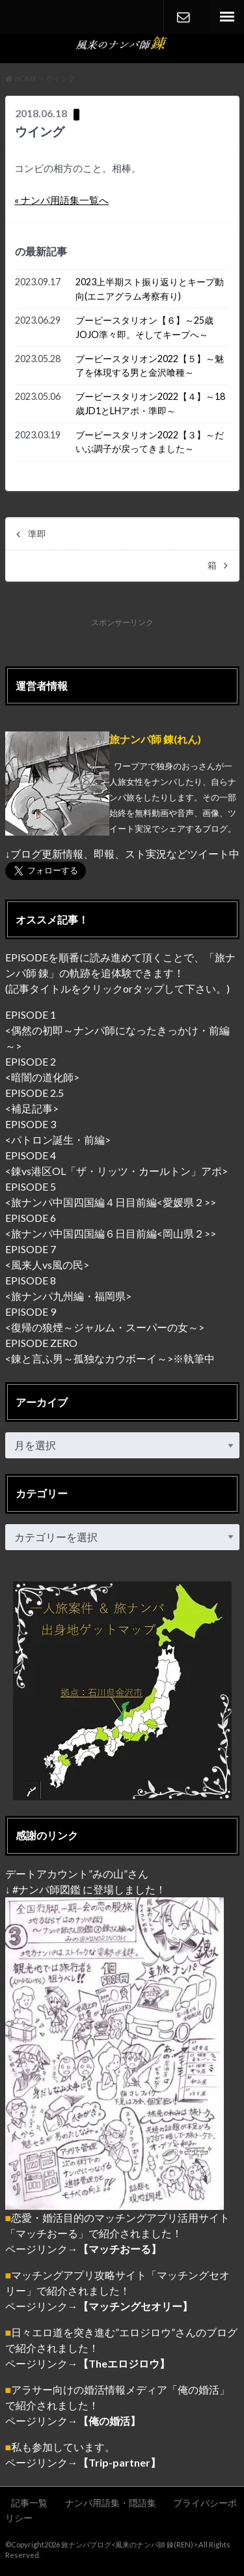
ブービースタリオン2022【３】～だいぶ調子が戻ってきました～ (149, 442)
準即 (37, 534)
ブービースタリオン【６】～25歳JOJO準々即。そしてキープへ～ (144, 327)
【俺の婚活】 (109, 2420)
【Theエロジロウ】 (124, 2363)
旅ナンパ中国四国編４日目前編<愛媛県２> (110, 1202)
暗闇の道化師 (42, 1077)
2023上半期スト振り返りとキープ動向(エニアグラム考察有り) (149, 289)
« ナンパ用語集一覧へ (61, 200)
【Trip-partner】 (119, 2462)
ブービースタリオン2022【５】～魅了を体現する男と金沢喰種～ (149, 365)
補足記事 (32, 1108)
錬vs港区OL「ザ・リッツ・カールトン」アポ (116, 1171)
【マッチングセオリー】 (135, 2306)
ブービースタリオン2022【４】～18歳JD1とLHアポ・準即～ (150, 403)
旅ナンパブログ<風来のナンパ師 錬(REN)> (129, 2544)
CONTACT (183, 17)
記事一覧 (29, 2502)
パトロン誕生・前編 (58, 1139)
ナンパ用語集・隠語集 (110, 2502)
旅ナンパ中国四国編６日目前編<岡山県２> (110, 1233)
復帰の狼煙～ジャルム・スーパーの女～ (104, 1327)
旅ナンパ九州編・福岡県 (68, 1296)
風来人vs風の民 (47, 1264)
